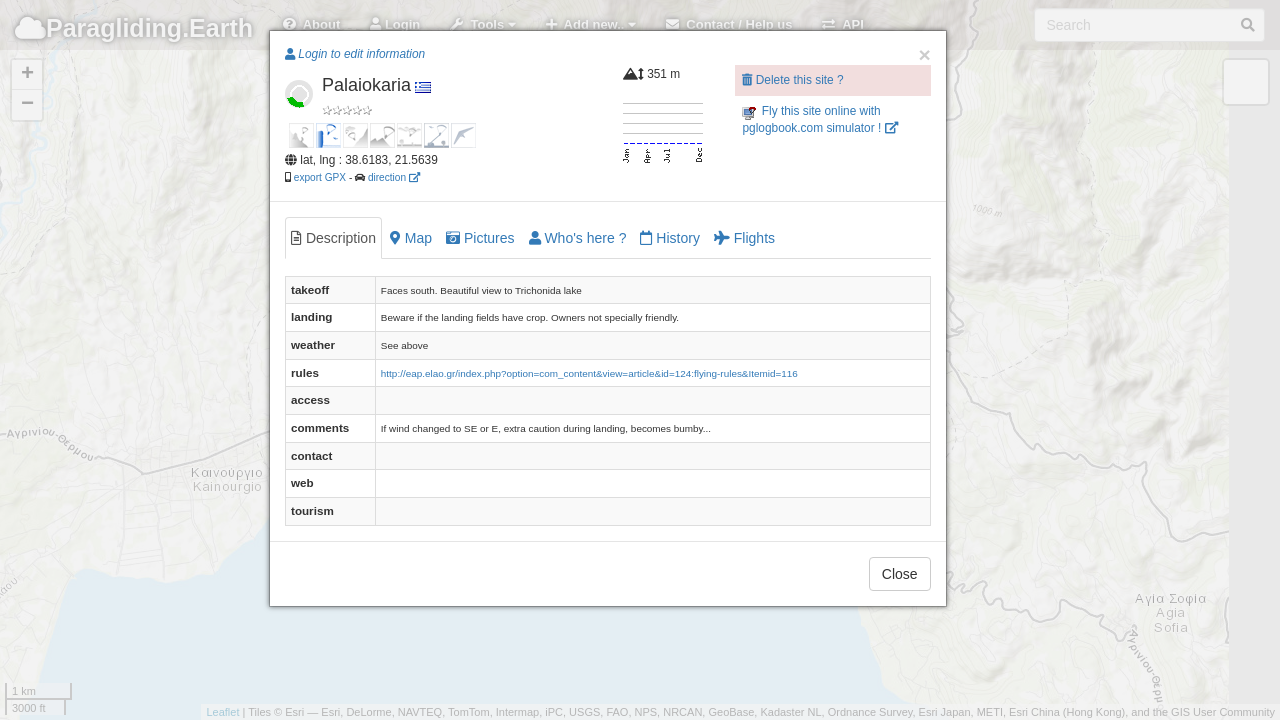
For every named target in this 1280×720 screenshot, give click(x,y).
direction (394, 177)
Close (900, 574)
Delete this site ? (792, 80)
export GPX (320, 177)
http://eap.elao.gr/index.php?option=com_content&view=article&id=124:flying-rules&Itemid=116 (589, 373)
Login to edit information (355, 54)
